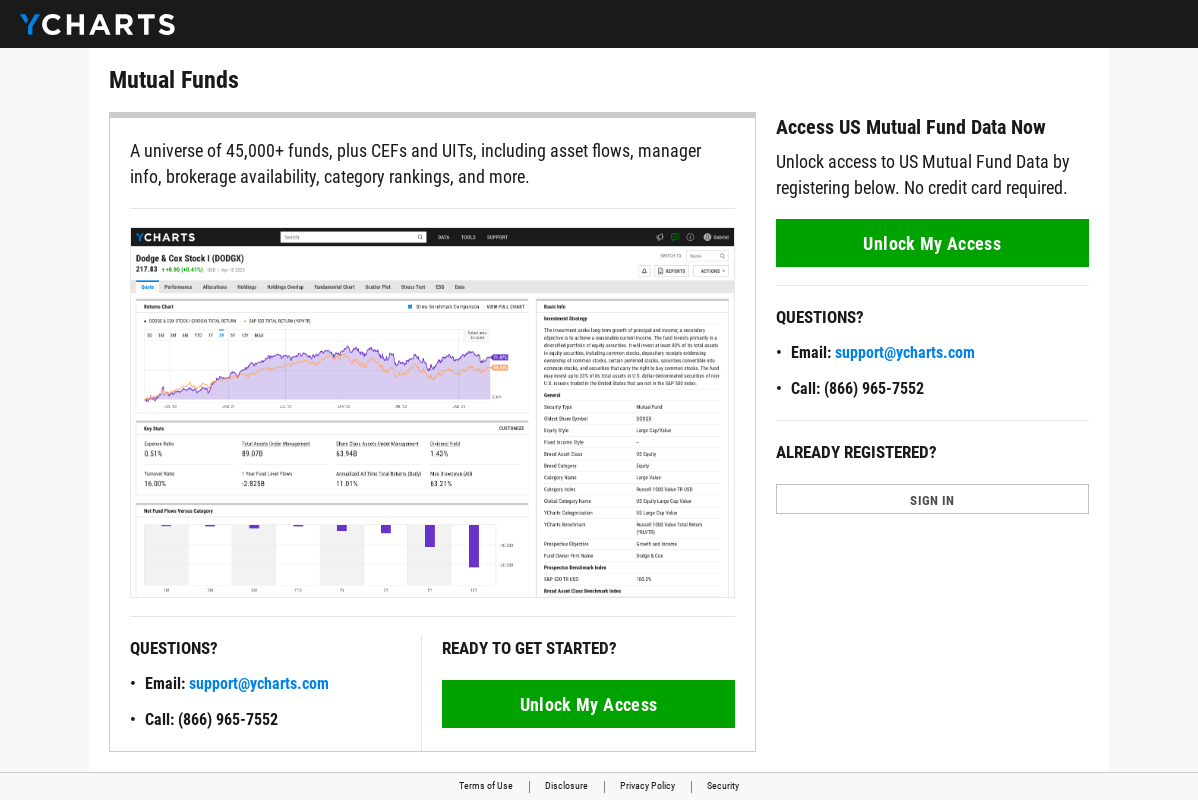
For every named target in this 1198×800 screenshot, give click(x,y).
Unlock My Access (589, 704)
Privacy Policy (647, 785)
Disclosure (566, 785)
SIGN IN (932, 500)
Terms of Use (486, 785)
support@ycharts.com (259, 683)
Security (723, 785)
